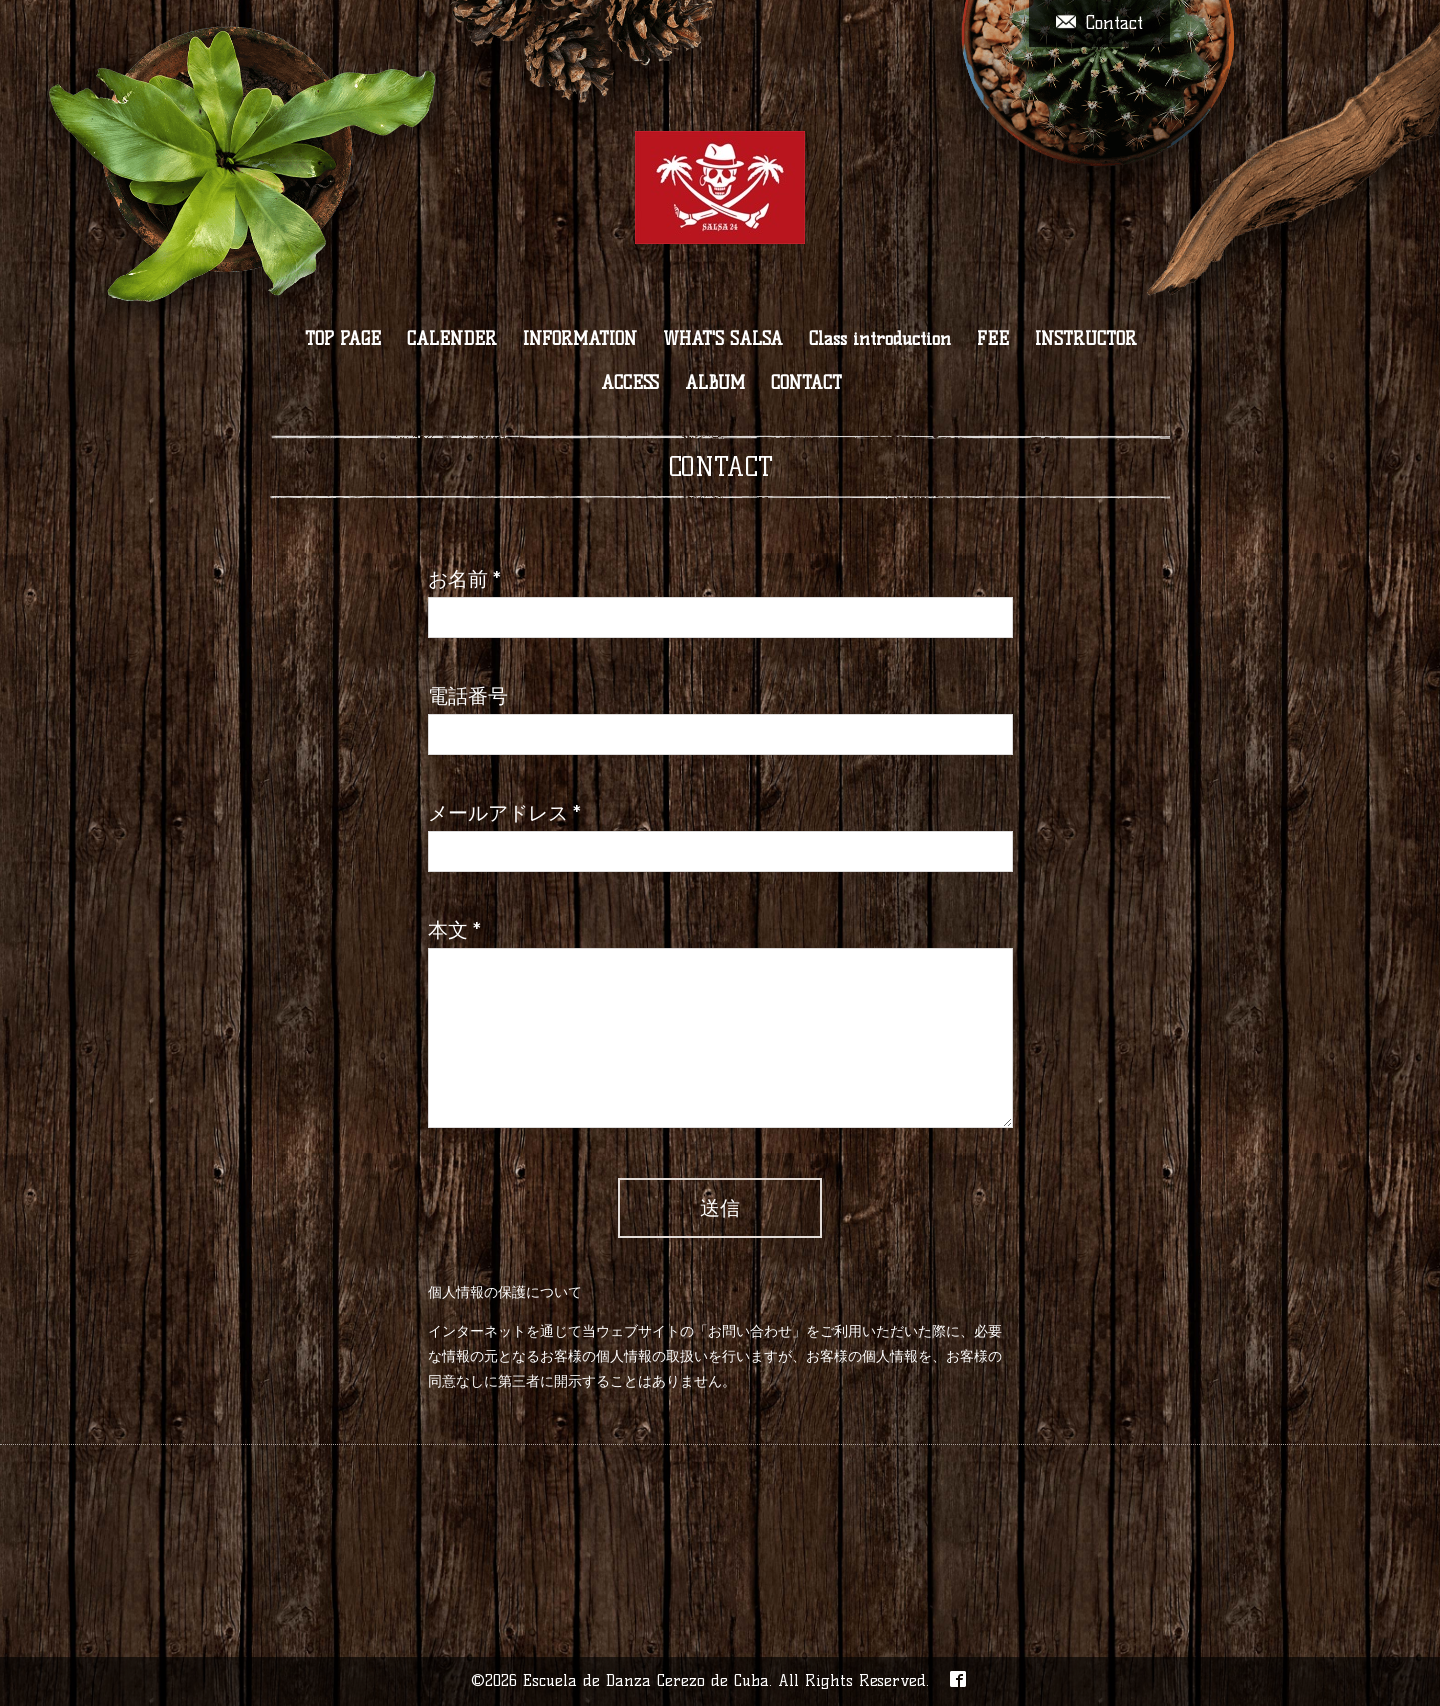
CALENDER (452, 339)
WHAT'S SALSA (723, 339)
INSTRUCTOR (1086, 339)
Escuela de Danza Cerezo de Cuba (646, 1680)
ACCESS (630, 383)
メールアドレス (504, 813)
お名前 (464, 579)
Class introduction (880, 339)
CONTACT (806, 383)
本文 (454, 930)
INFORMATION (580, 339)
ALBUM (715, 383)
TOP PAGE (343, 339)
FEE (993, 339)
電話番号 (468, 696)
